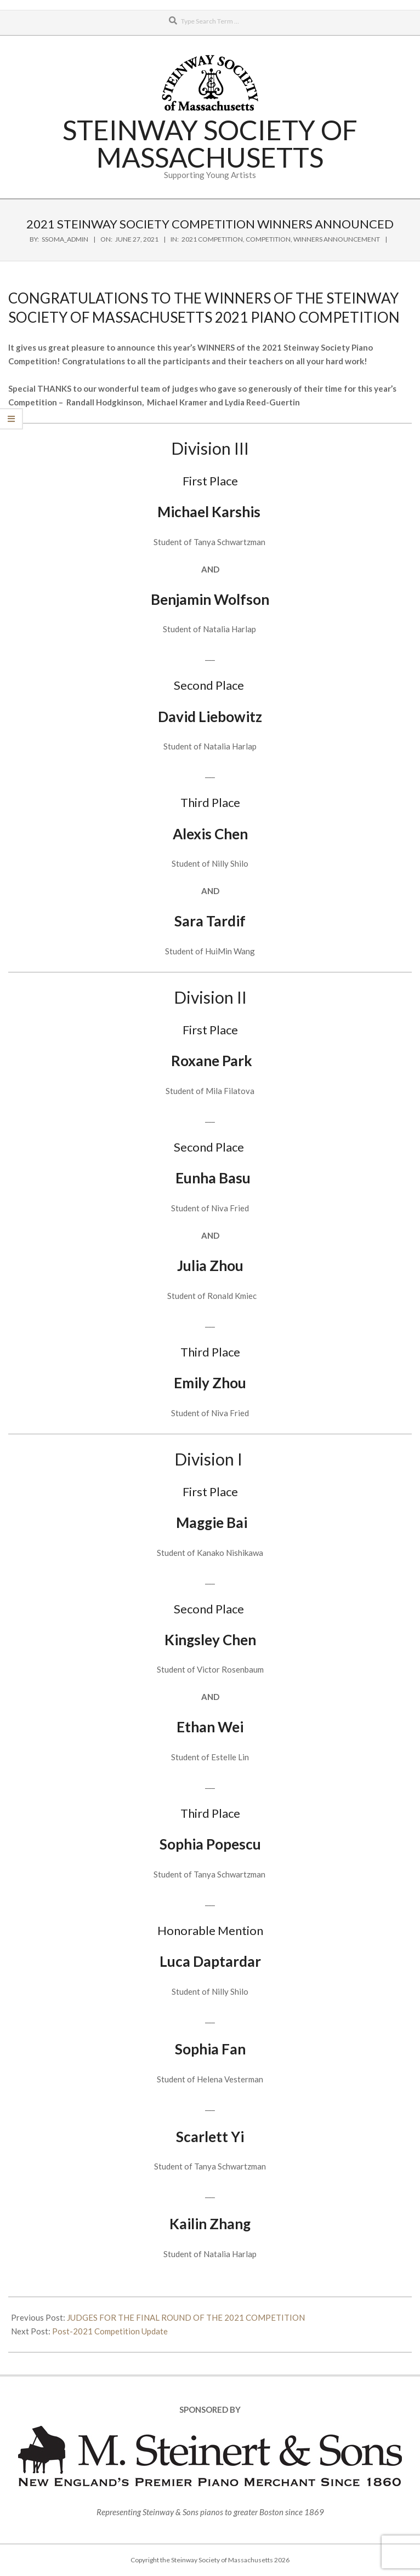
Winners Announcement (336, 239)
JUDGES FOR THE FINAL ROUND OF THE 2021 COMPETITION (186, 2317)
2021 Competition (212, 239)
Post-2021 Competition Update (110, 2331)
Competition (268, 239)
